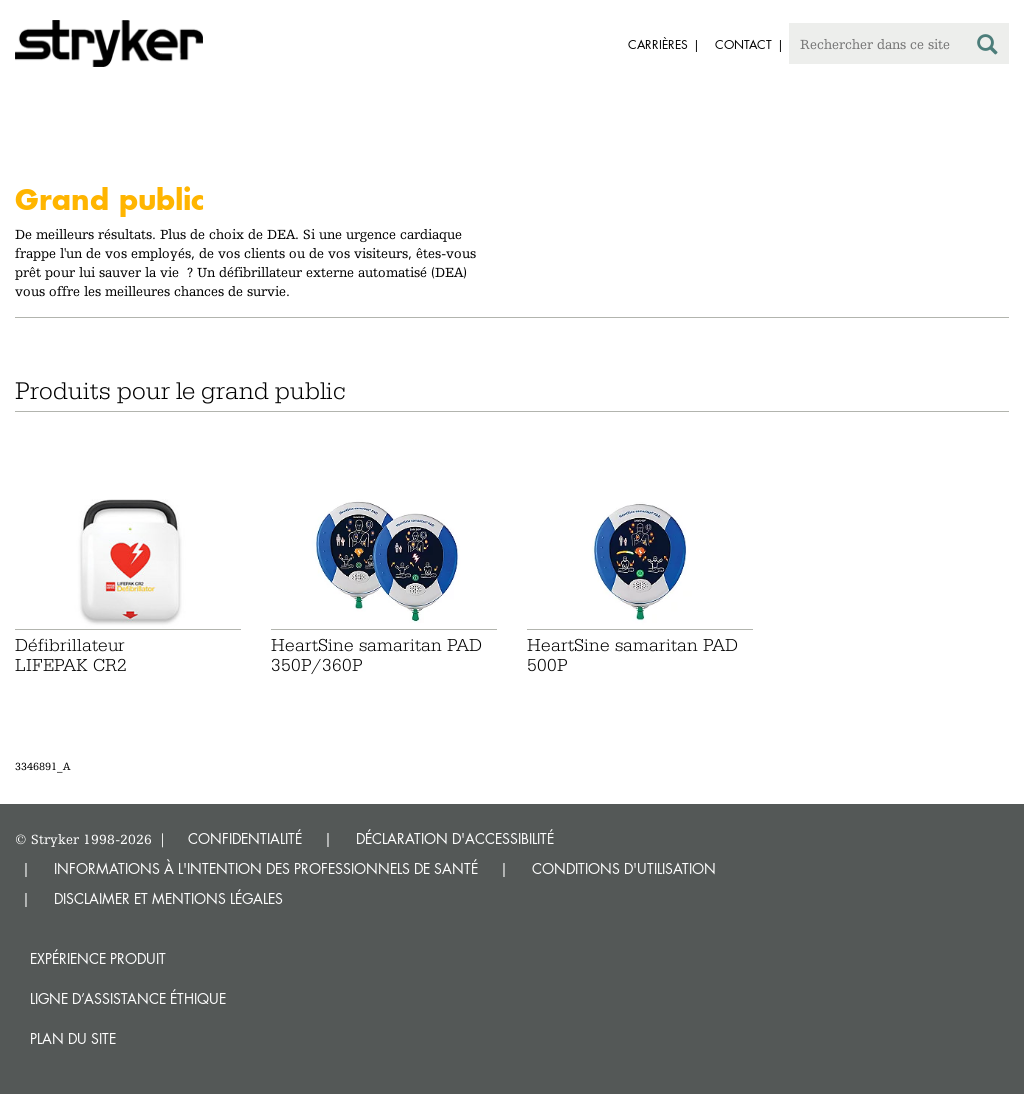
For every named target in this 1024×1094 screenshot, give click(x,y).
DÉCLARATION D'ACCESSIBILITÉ (455, 838)
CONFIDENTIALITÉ (245, 838)
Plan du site (73, 1038)
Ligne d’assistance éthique (128, 998)
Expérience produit (98, 958)
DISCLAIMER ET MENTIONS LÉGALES (168, 898)
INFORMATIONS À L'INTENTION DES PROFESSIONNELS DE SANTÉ (266, 868)
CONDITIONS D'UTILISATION (624, 868)
